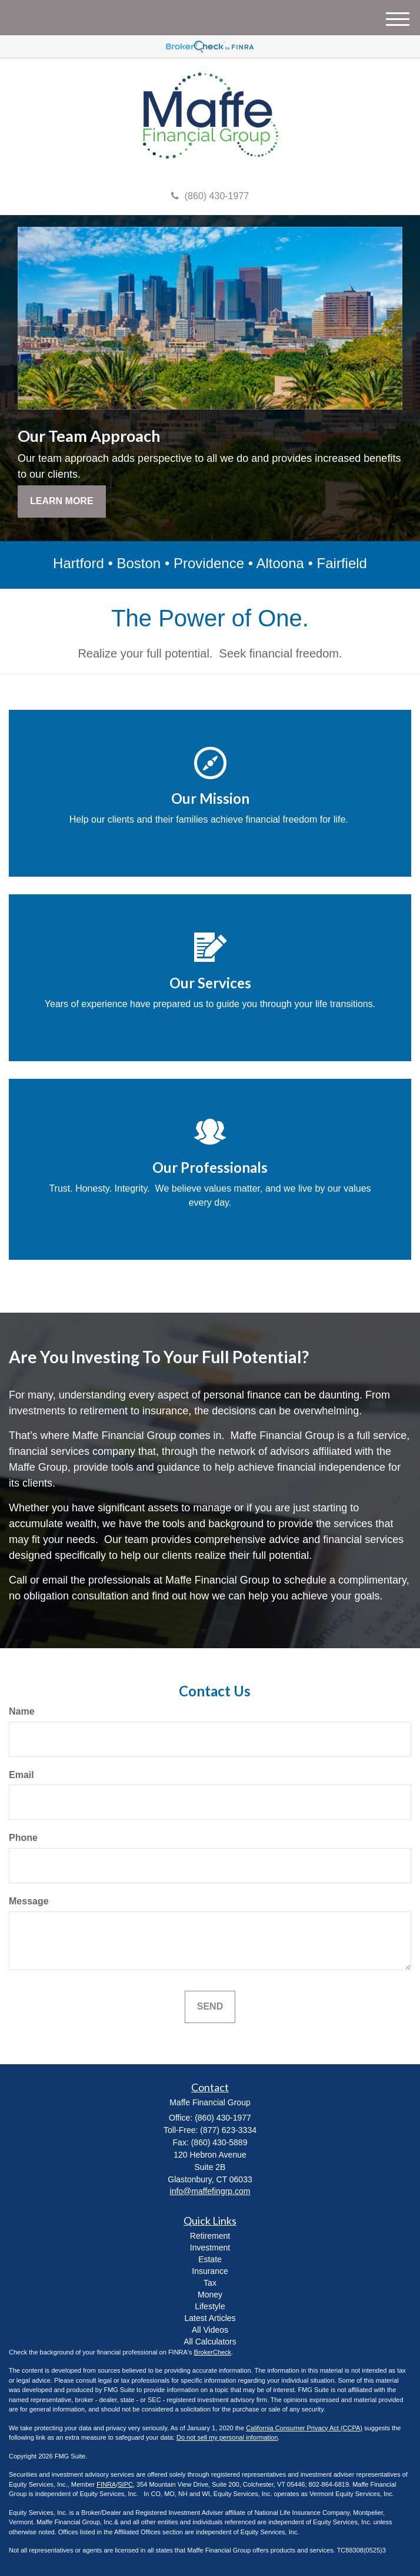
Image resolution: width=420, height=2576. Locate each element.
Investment (210, 2247)
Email (21, 1775)
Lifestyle (210, 2306)
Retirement (210, 2235)
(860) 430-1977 (210, 196)
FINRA (106, 2484)
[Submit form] (210, 2007)
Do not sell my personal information (227, 2437)
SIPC (125, 2484)
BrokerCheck (213, 2352)
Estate (210, 2259)
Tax (210, 2282)
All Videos (210, 2329)
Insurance (210, 2271)
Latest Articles (209, 2318)
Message (29, 1901)
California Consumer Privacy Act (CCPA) (304, 2427)
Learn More (62, 501)
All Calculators (210, 2341)
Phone (23, 1838)
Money (210, 2294)
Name (22, 1711)
